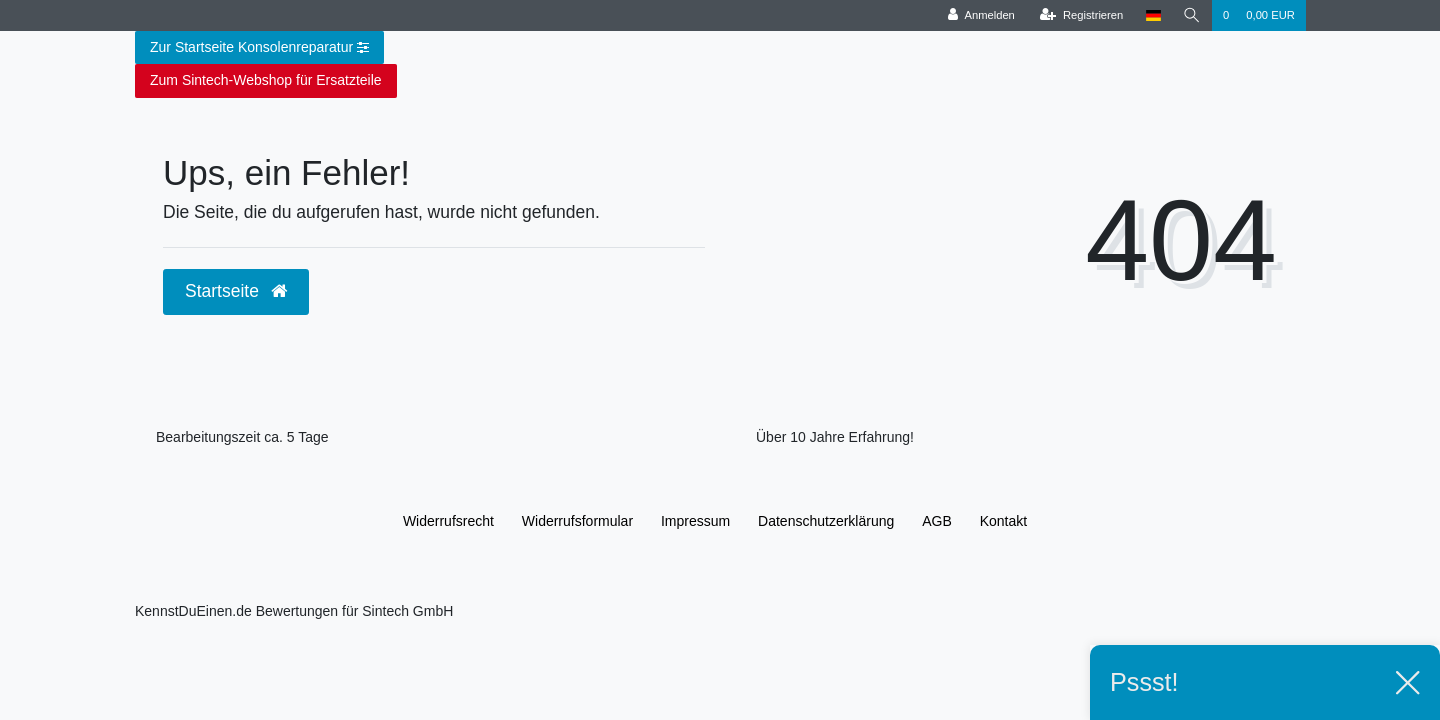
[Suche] (1192, 15)
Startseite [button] (236, 291)
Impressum (695, 521)
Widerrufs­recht (448, 521)
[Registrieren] (1081, 15)
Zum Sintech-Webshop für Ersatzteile (266, 80)
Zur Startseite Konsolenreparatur (259, 48)
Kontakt (1003, 521)
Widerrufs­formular (577, 521)
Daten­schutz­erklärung (826, 521)
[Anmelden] (981, 15)
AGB (937, 521)
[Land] (1152, 15)
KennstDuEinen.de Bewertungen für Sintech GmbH (294, 611)
